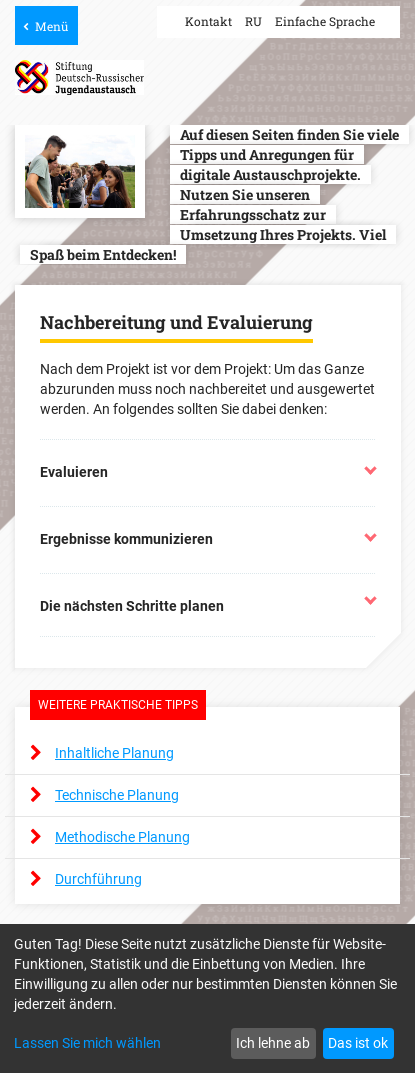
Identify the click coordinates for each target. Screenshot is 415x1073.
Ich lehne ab (273, 1043)
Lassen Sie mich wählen (87, 1043)
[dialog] (207, 998)
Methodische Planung (122, 837)
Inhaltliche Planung (114, 753)
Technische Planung (117, 795)
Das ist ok (358, 1043)
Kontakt (208, 21)
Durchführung (98, 879)
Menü (51, 26)
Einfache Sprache (325, 21)
